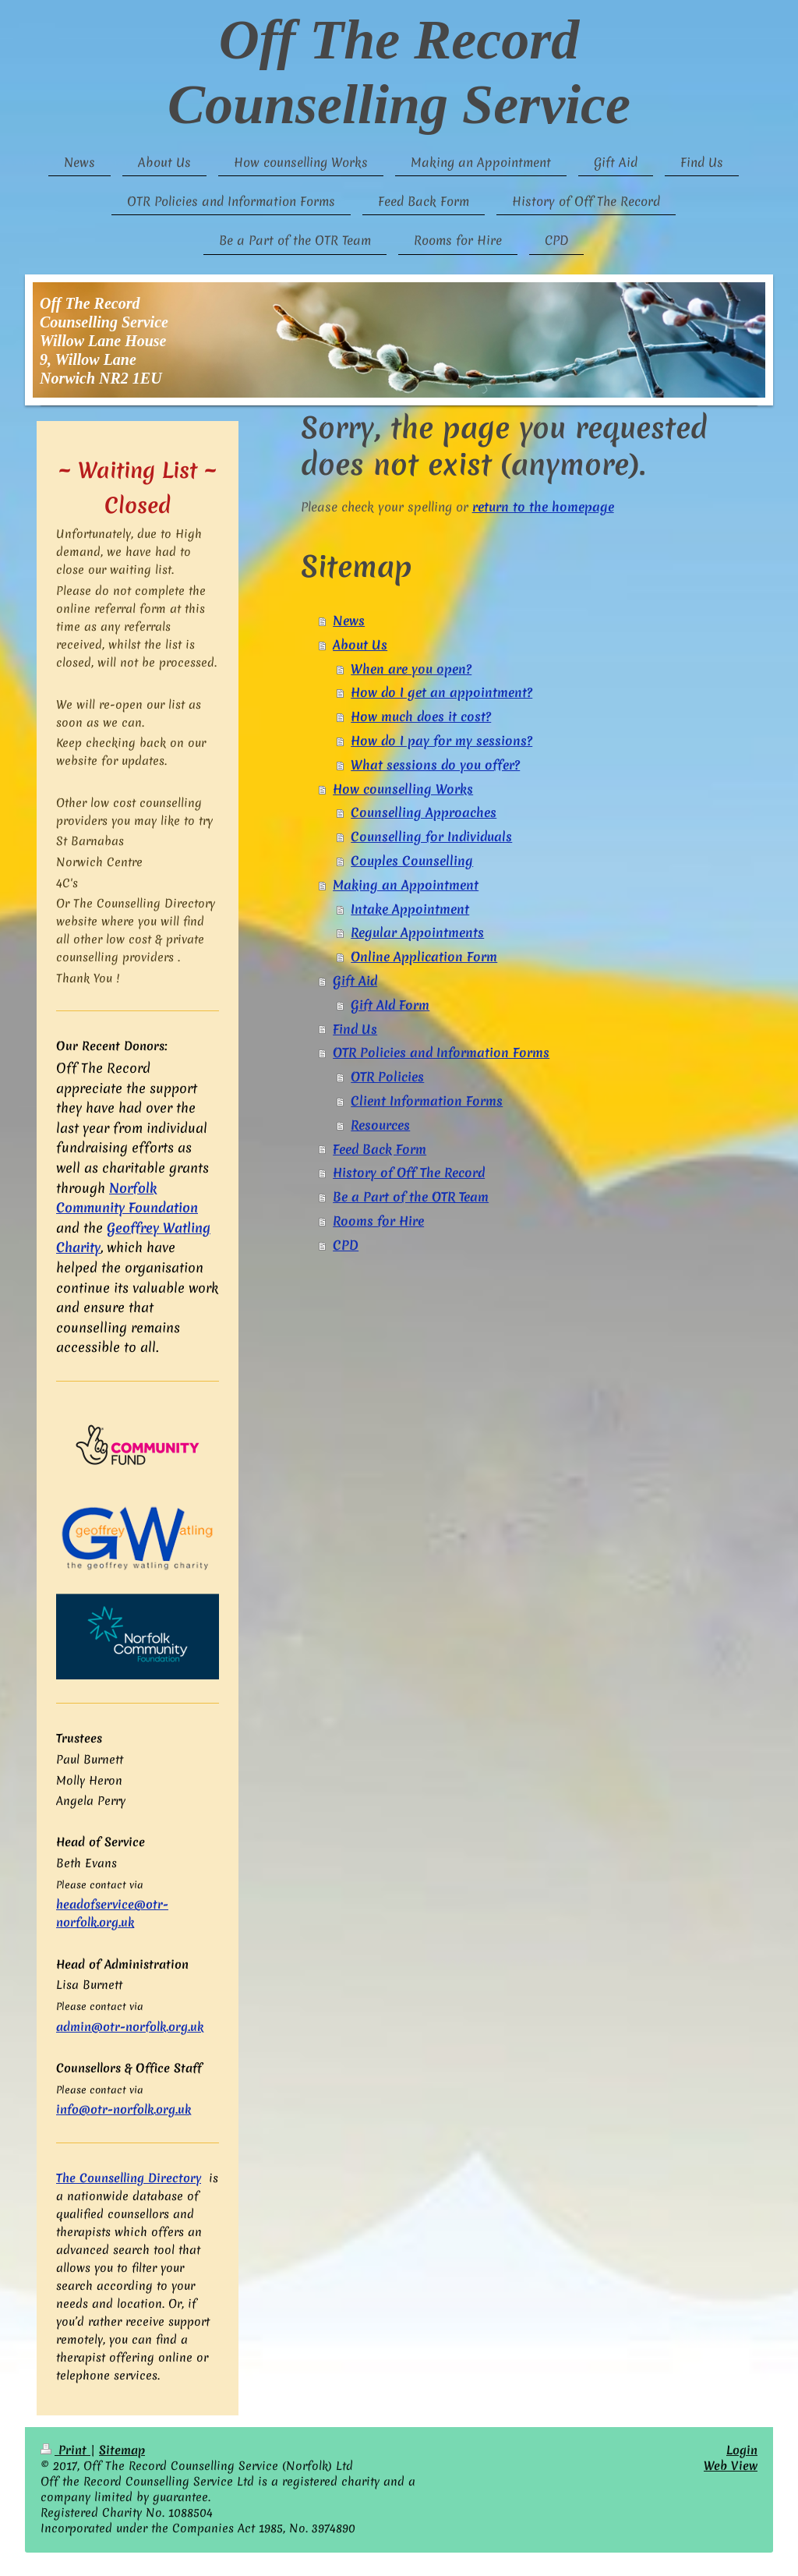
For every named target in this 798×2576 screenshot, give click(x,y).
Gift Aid (355, 980)
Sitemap (122, 2450)
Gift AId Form (390, 1005)
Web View (730, 2465)
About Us (360, 644)
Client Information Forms (427, 1100)
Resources (380, 1125)
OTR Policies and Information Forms (441, 1052)
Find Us (355, 1029)
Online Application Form (424, 956)
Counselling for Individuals (431, 836)
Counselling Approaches (423, 812)
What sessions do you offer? (435, 764)
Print (65, 2450)
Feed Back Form (379, 1149)
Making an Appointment (405, 884)
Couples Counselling (412, 860)
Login (741, 2450)
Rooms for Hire (378, 1221)
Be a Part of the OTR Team (411, 1196)
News (349, 620)
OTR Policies (387, 1076)
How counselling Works (403, 789)
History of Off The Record (409, 1172)
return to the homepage (543, 506)
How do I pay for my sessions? (441, 740)
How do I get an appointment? (441, 692)
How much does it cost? (421, 716)
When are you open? (411, 669)
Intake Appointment (410, 909)
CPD (345, 1245)
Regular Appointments (417, 932)
